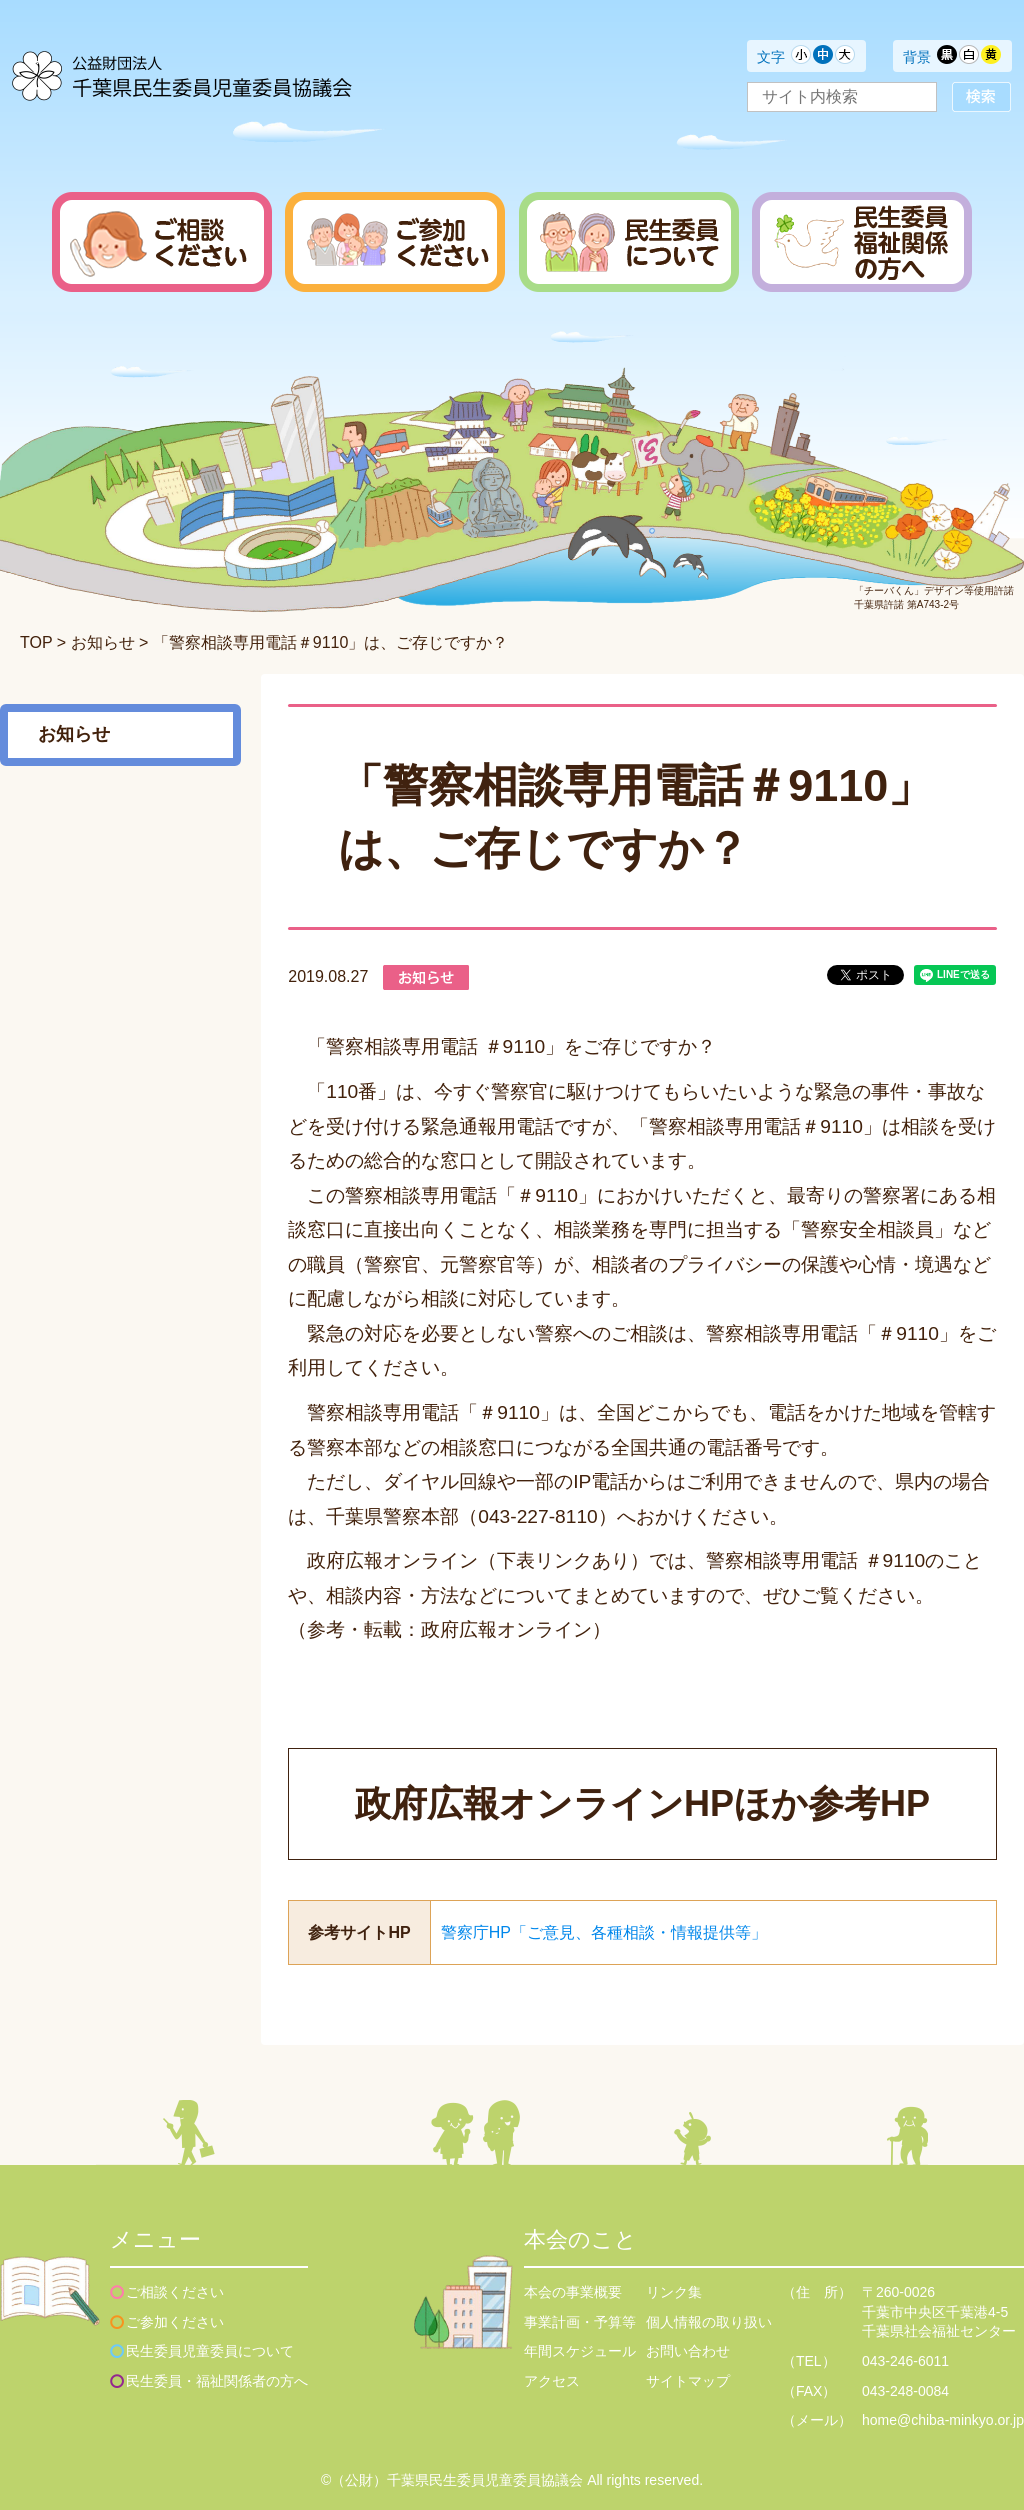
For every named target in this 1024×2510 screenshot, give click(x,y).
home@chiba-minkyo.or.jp (943, 2420)
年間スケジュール (580, 2351)
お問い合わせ (688, 2351)
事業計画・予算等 (580, 2322)
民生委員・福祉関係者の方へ (217, 2381)
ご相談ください (175, 2292)
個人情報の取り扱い (709, 2322)
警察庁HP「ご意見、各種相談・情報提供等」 (604, 1932)
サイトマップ (688, 2381)
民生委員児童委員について (210, 2351)
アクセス (552, 2381)
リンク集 (674, 2292)
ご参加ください (175, 2322)
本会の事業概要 (573, 2292)
